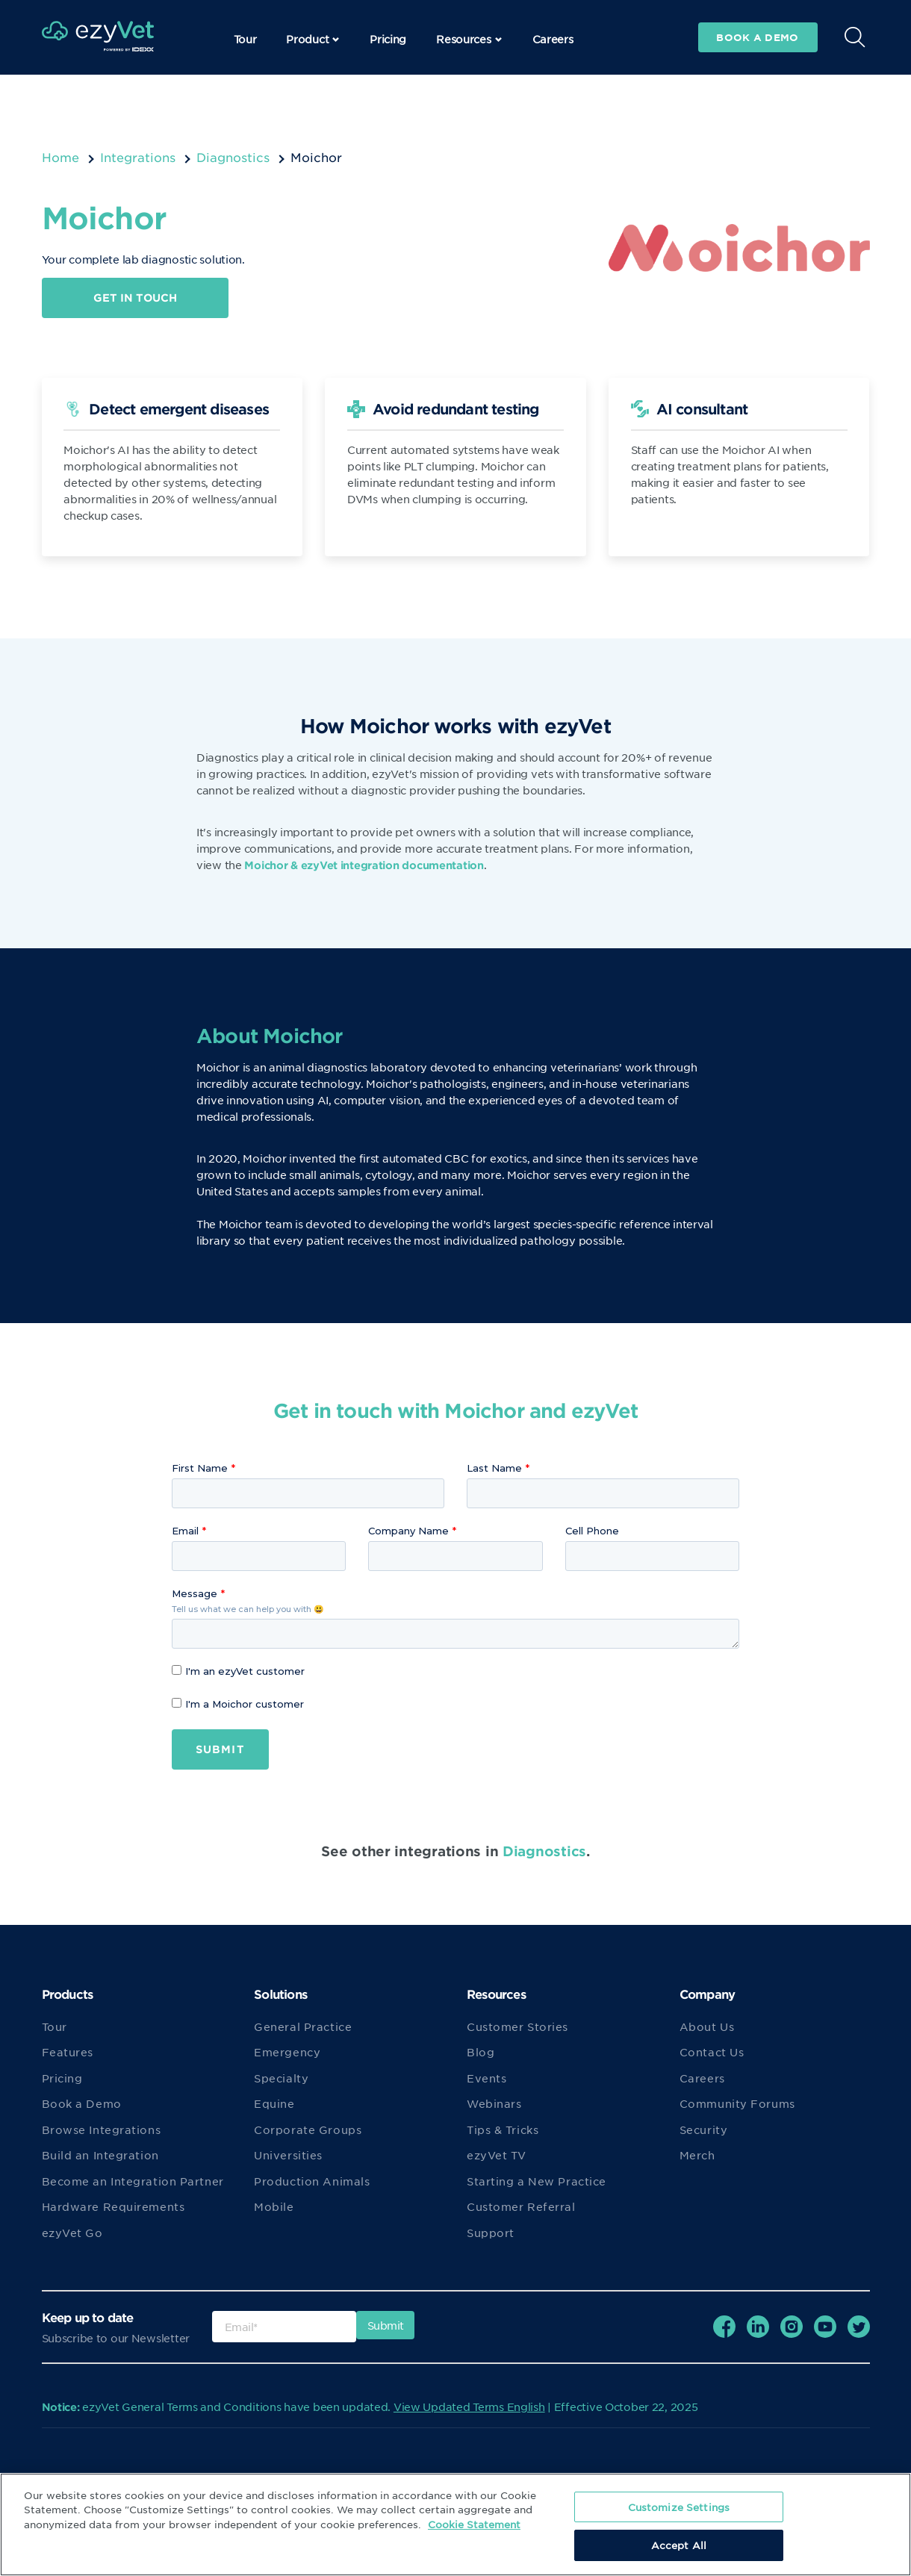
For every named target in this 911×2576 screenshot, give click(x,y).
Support (490, 2232)
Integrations (137, 156)
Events (486, 2078)
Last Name (494, 1468)
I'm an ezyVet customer (238, 1671)
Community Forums (737, 2104)
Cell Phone (592, 1531)
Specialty (281, 2078)
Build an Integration (100, 2155)
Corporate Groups (307, 2129)
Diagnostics (233, 156)
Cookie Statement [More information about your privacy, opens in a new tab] (474, 2524)
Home (60, 156)
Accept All (678, 2545)
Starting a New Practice (536, 2181)
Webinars (494, 2104)
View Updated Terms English (469, 2406)
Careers (552, 39)
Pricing (388, 39)
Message (194, 1593)
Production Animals (312, 2181)
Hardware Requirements (113, 2207)
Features (67, 2052)
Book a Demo (82, 2104)
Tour (245, 39)
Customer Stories (517, 2026)
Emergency (287, 2052)
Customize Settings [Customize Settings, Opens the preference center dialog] (679, 2507)
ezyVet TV (496, 2155)
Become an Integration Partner (133, 2181)
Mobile (273, 2207)
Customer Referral (521, 2207)
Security (703, 2129)
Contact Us (712, 2052)
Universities (288, 2155)
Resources (469, 39)
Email (185, 1531)
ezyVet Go (72, 2232)
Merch (697, 2155)
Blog (480, 2052)
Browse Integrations (101, 2129)
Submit (220, 1749)
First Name (200, 1468)
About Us (707, 2026)
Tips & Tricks (502, 2129)
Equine (274, 2104)
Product (313, 39)
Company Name (408, 1531)
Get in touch (135, 297)
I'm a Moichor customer (238, 1704)
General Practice (303, 2026)
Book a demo (757, 37)
